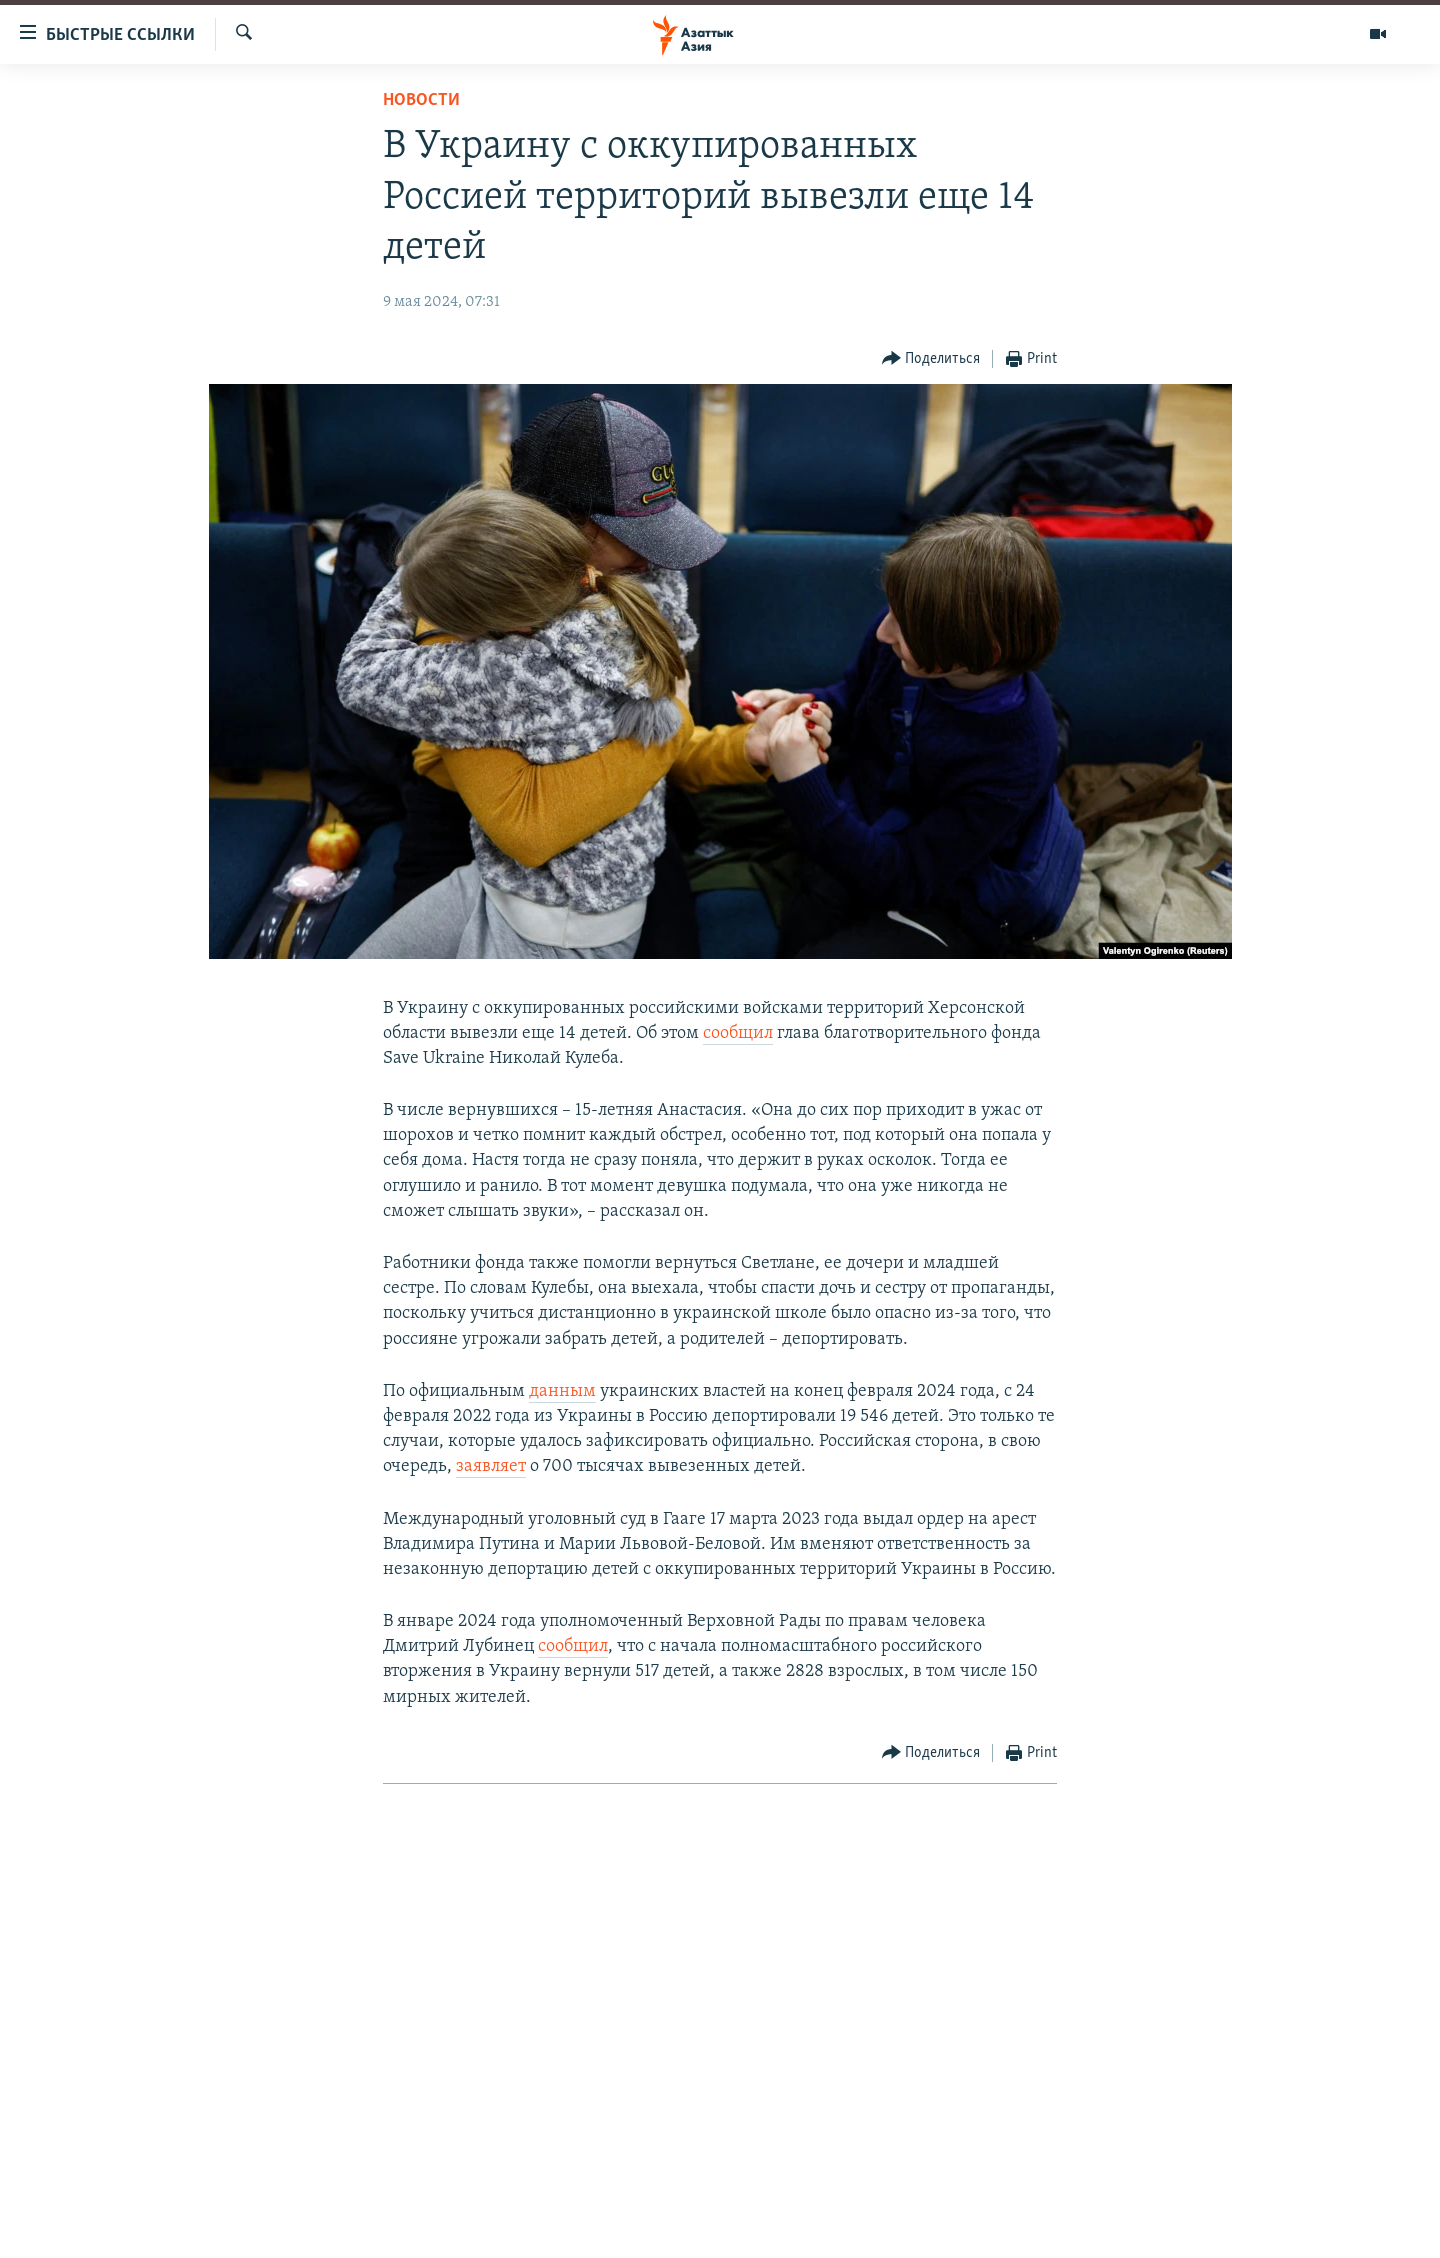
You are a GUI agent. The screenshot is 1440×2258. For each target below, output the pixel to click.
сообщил (738, 1033)
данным (562, 1391)
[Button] (931, 359)
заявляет (491, 1466)
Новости (421, 100)
